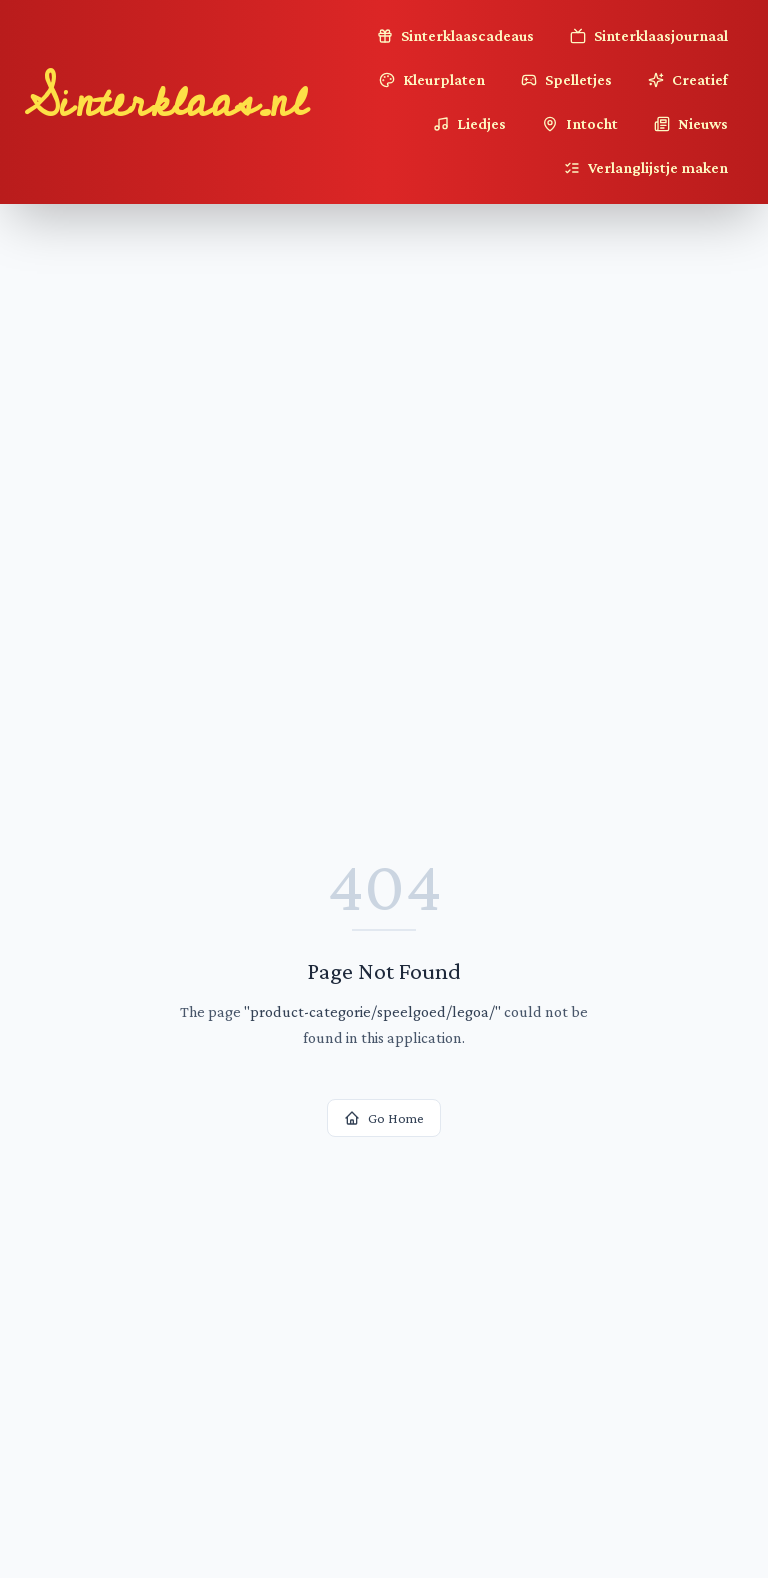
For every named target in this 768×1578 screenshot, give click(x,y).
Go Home (384, 1118)
